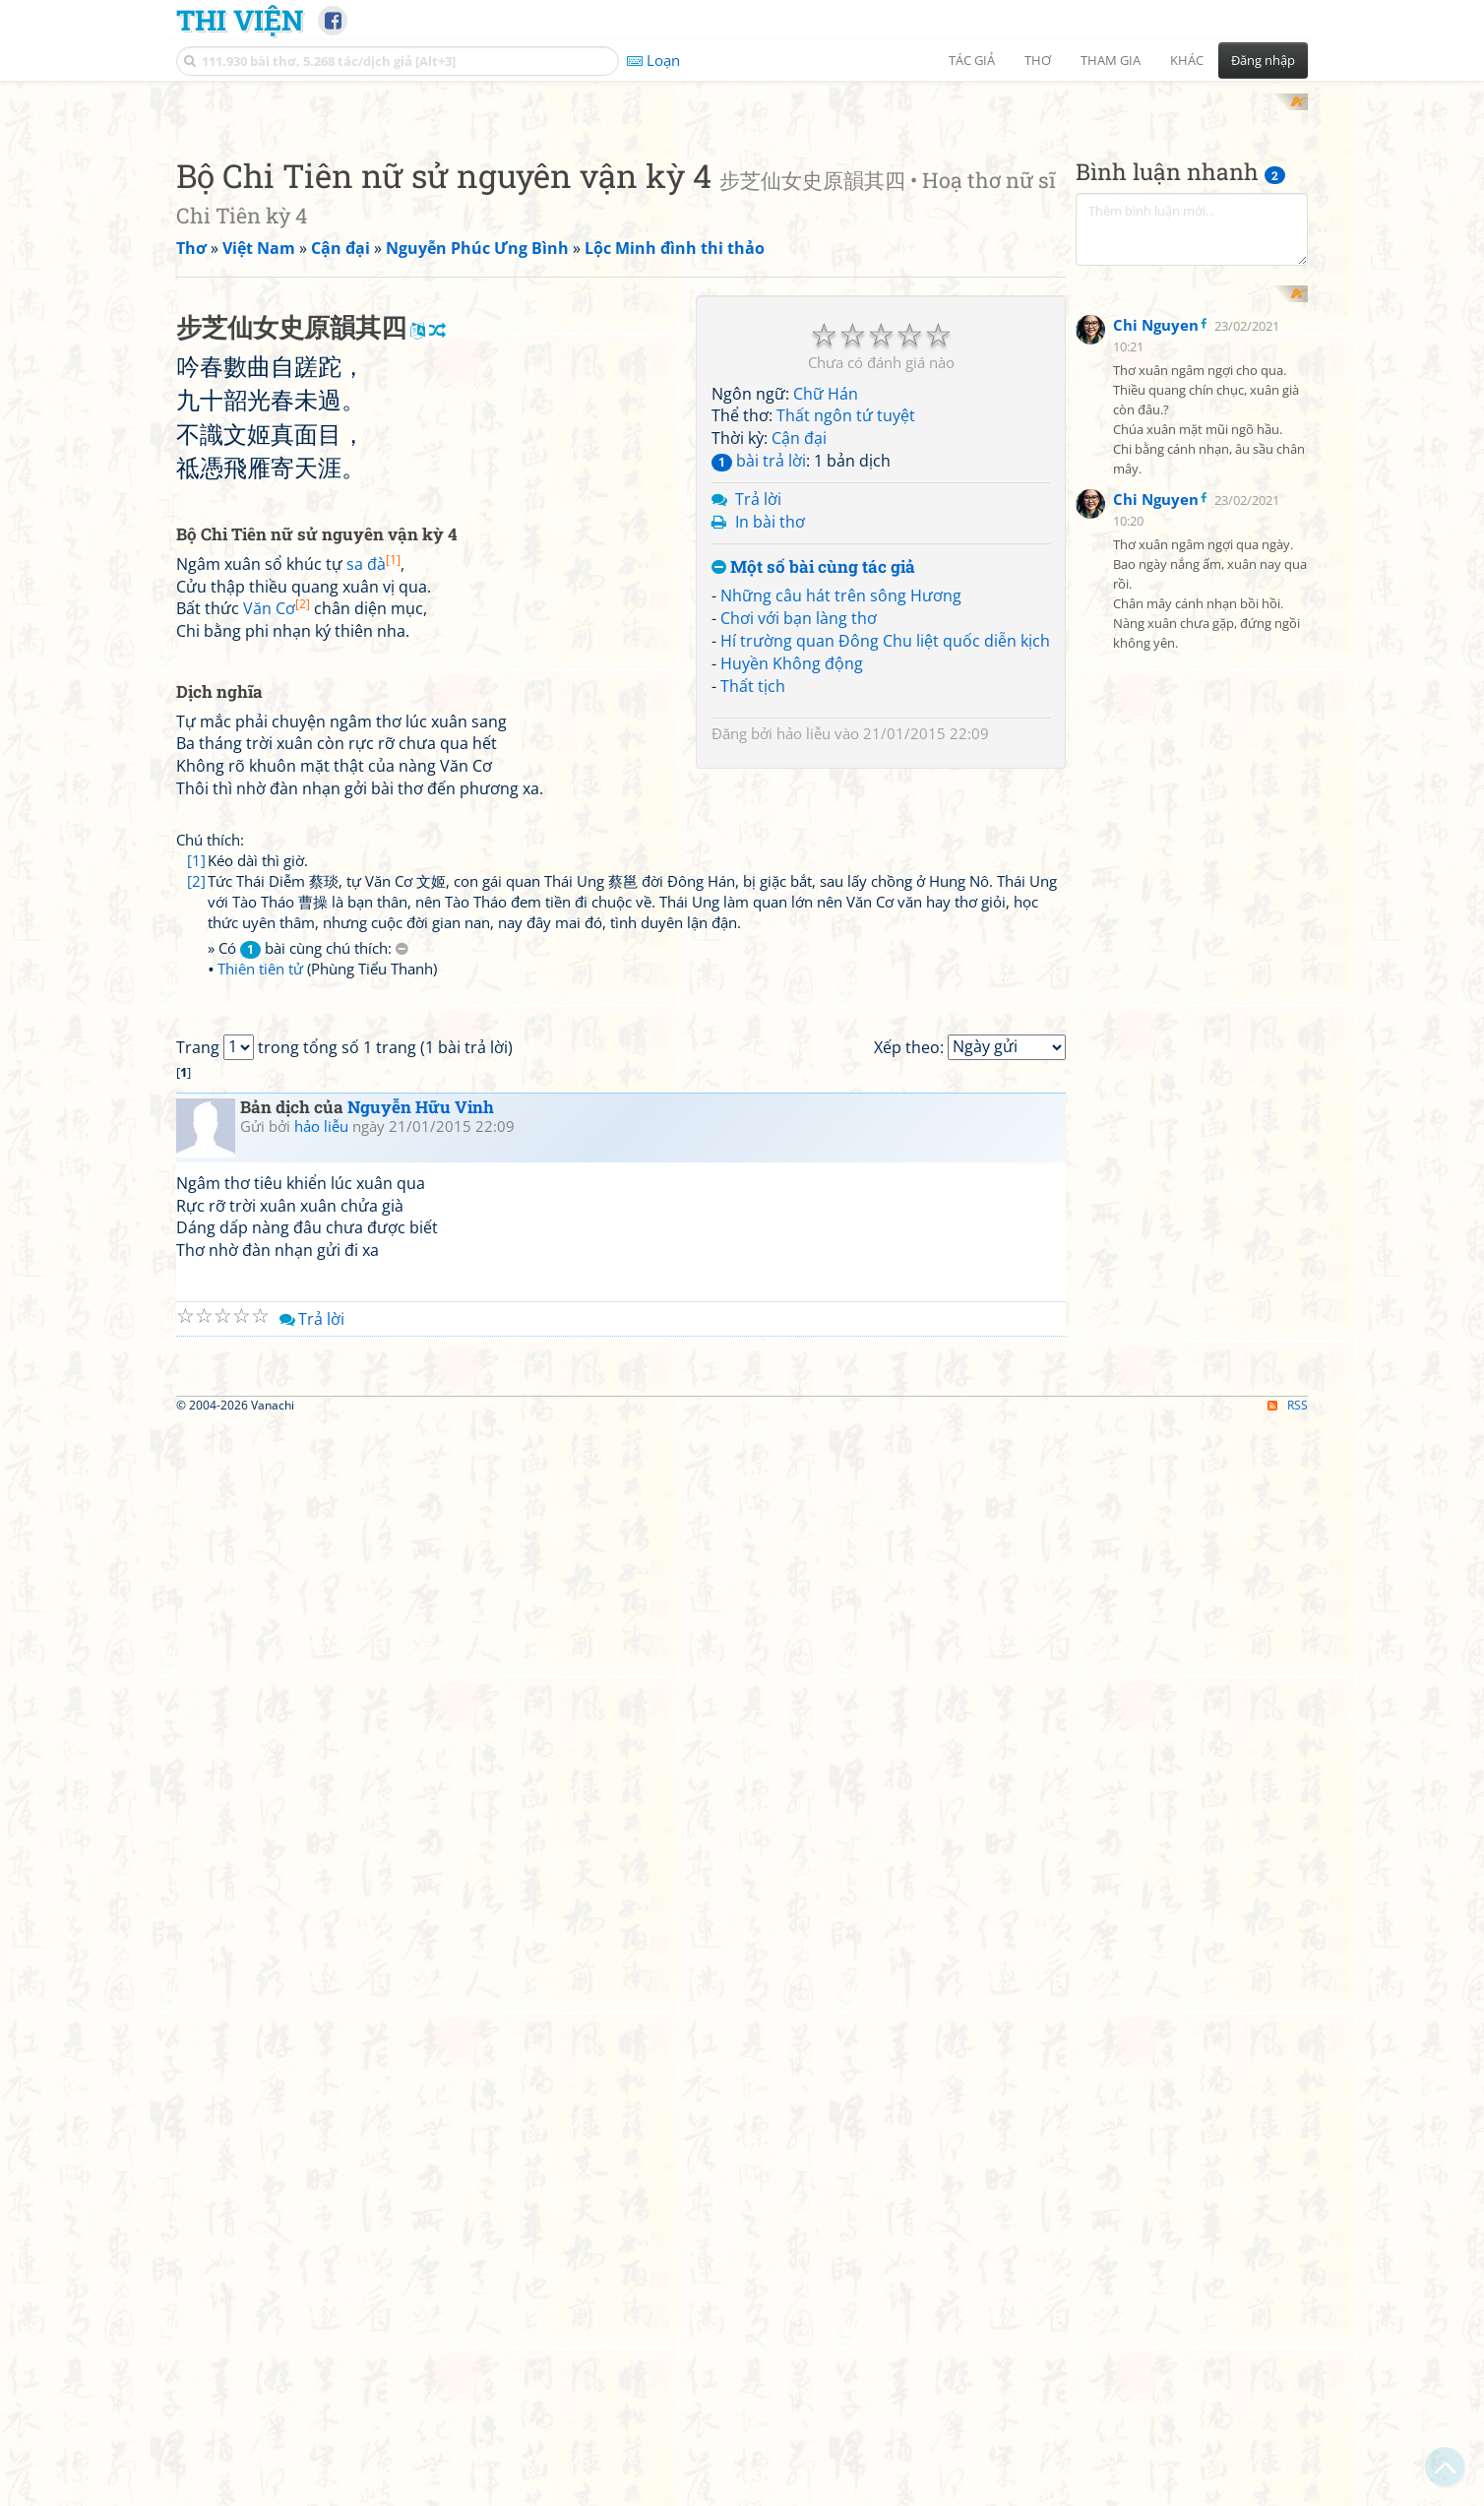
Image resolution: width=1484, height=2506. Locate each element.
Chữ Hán (825, 650)
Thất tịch (752, 943)
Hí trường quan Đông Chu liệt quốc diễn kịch (885, 897)
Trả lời (758, 756)
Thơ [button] (1037, 60)
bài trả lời (758, 718)
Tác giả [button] (972, 60)
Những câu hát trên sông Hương (840, 853)
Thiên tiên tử (260, 1502)
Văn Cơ (276, 1142)
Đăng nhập (1263, 60)
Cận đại (799, 696)
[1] (196, 1393)
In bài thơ (770, 778)
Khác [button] (1187, 60)
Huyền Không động (791, 920)
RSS (1288, 2488)
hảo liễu (803, 990)
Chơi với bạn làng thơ (798, 876)
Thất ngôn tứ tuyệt (845, 673)
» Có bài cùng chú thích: (308, 1482)
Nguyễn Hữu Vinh (420, 1915)
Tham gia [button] (1111, 60)
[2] (196, 1413)
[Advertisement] (742, 231)
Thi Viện (239, 19)
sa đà (373, 1096)
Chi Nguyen (1156, 758)
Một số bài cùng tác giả (813, 824)
